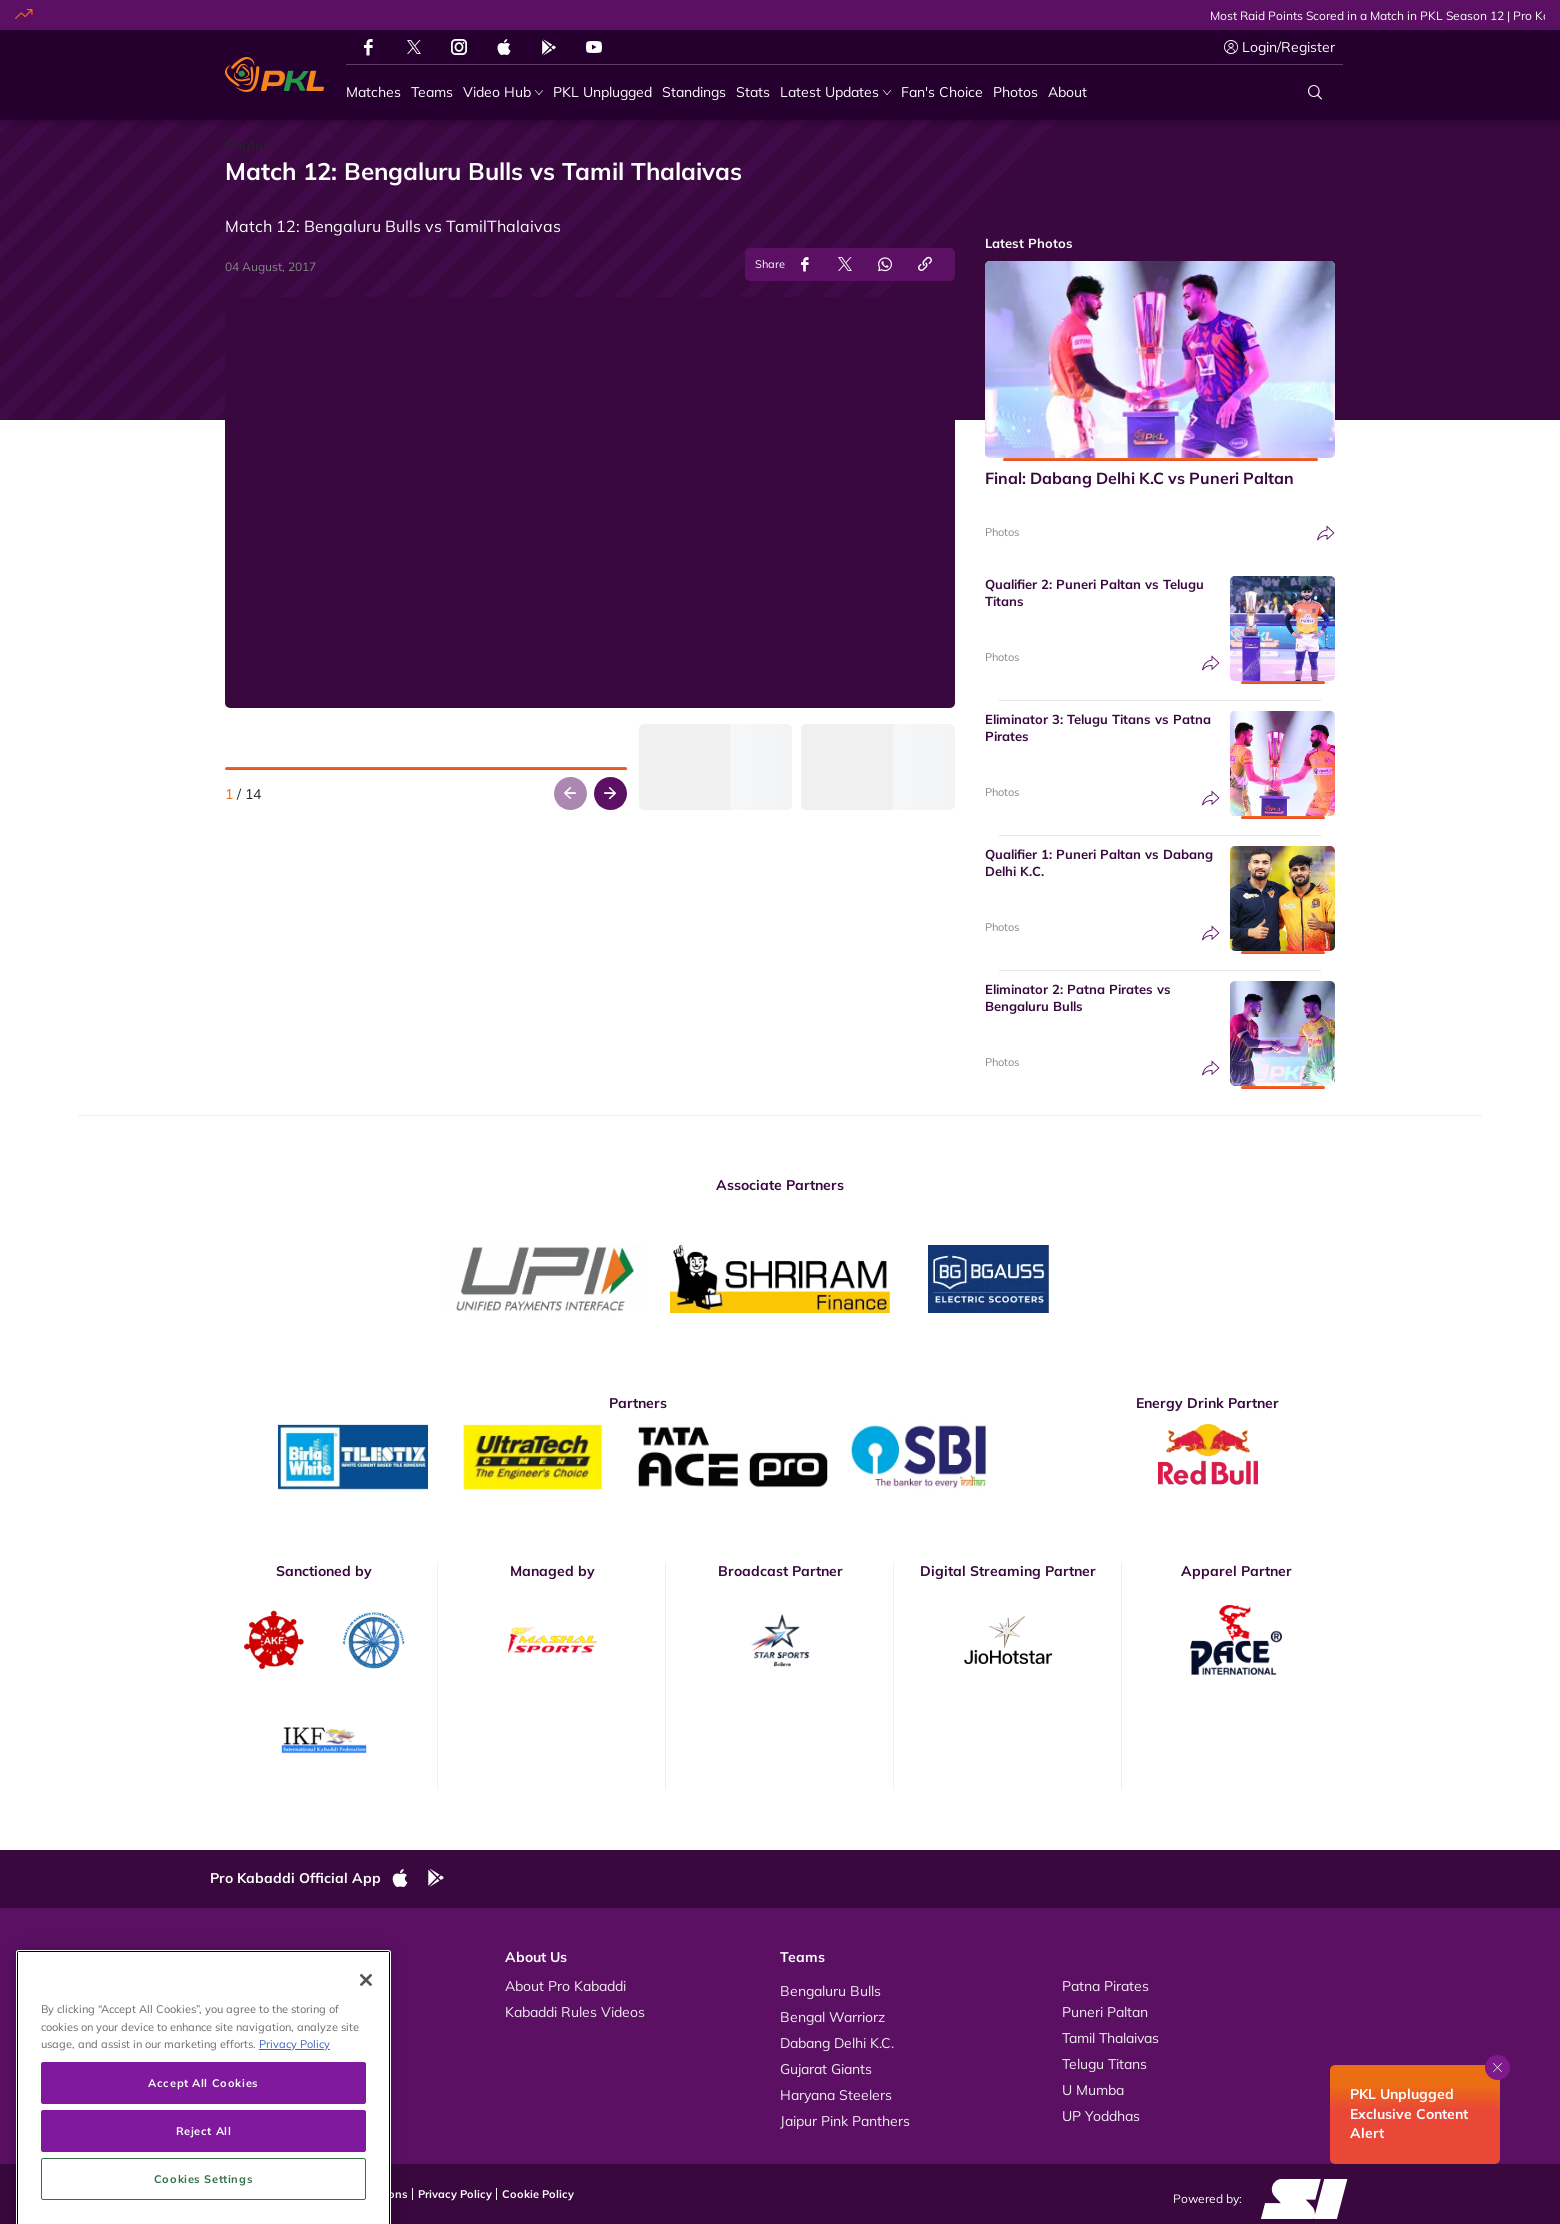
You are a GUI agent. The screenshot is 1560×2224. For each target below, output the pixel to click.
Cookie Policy (538, 2194)
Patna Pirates (1105, 1986)
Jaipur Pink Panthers (845, 2121)
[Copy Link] (925, 264)
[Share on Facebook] (805, 264)
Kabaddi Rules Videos (575, 2012)
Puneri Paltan (1105, 2012)
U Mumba (1093, 2090)
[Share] (1326, 533)
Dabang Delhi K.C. (837, 2043)
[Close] (366, 2085)
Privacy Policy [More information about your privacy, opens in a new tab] (294, 2147)
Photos (1002, 532)
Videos (252, 1986)
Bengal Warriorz (832, 2017)
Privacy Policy (455, 2194)
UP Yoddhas (1101, 2116)
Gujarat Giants (826, 2069)
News (248, 2038)
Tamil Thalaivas (1110, 2038)
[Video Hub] (503, 92)
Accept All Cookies (203, 2186)
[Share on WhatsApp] (885, 264)
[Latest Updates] (835, 92)
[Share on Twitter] (845, 264)
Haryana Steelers (836, 2095)
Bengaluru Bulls (830, 1991)
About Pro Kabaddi (565, 1986)
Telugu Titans (1104, 2064)
